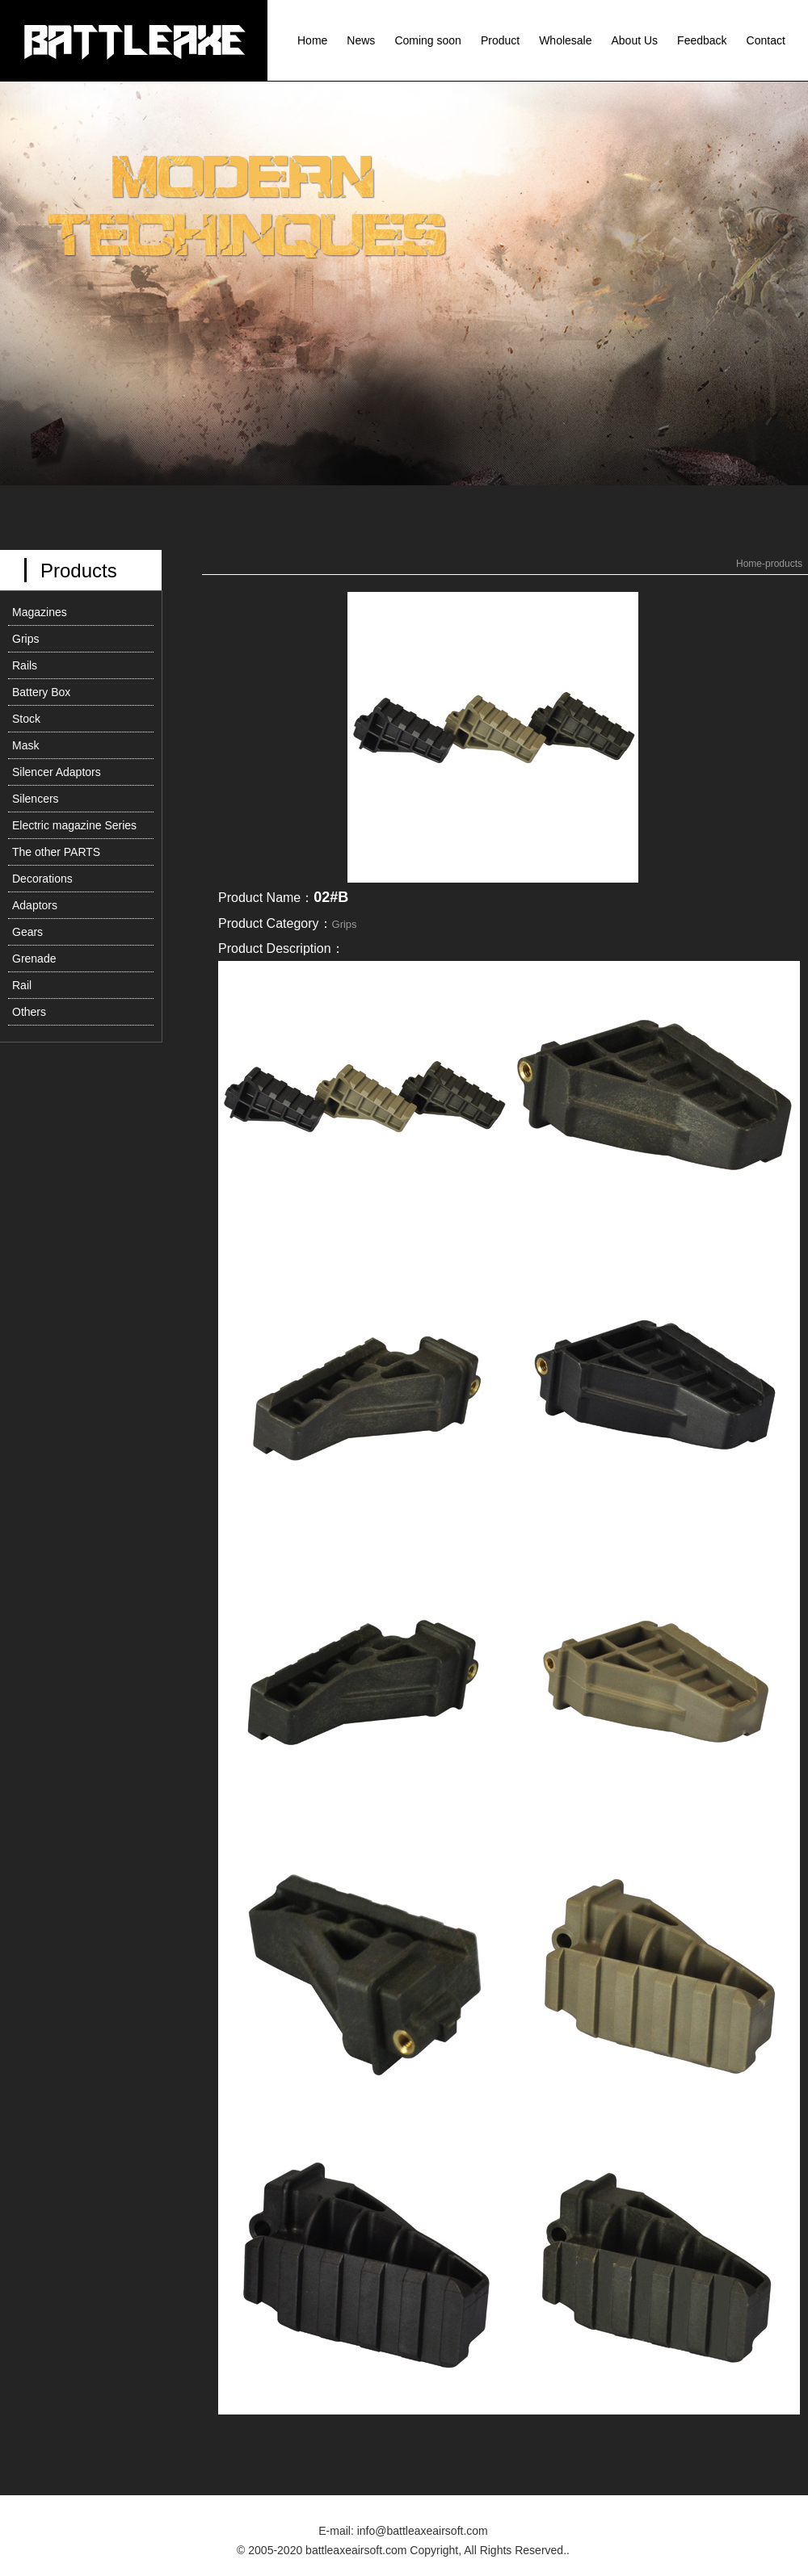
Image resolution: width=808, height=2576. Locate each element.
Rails (24, 665)
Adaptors (34, 905)
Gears (27, 931)
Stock (26, 718)
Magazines (39, 612)
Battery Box (41, 692)
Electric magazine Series (74, 825)
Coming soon (427, 40)
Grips (25, 638)
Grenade (34, 958)
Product (500, 40)
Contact (766, 40)
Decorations (42, 878)
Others (29, 1011)
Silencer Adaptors (56, 772)
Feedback (701, 40)
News (361, 40)
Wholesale (565, 40)
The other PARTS (56, 851)
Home (312, 40)
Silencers (35, 798)
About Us (635, 40)
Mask (25, 745)
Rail (22, 985)
